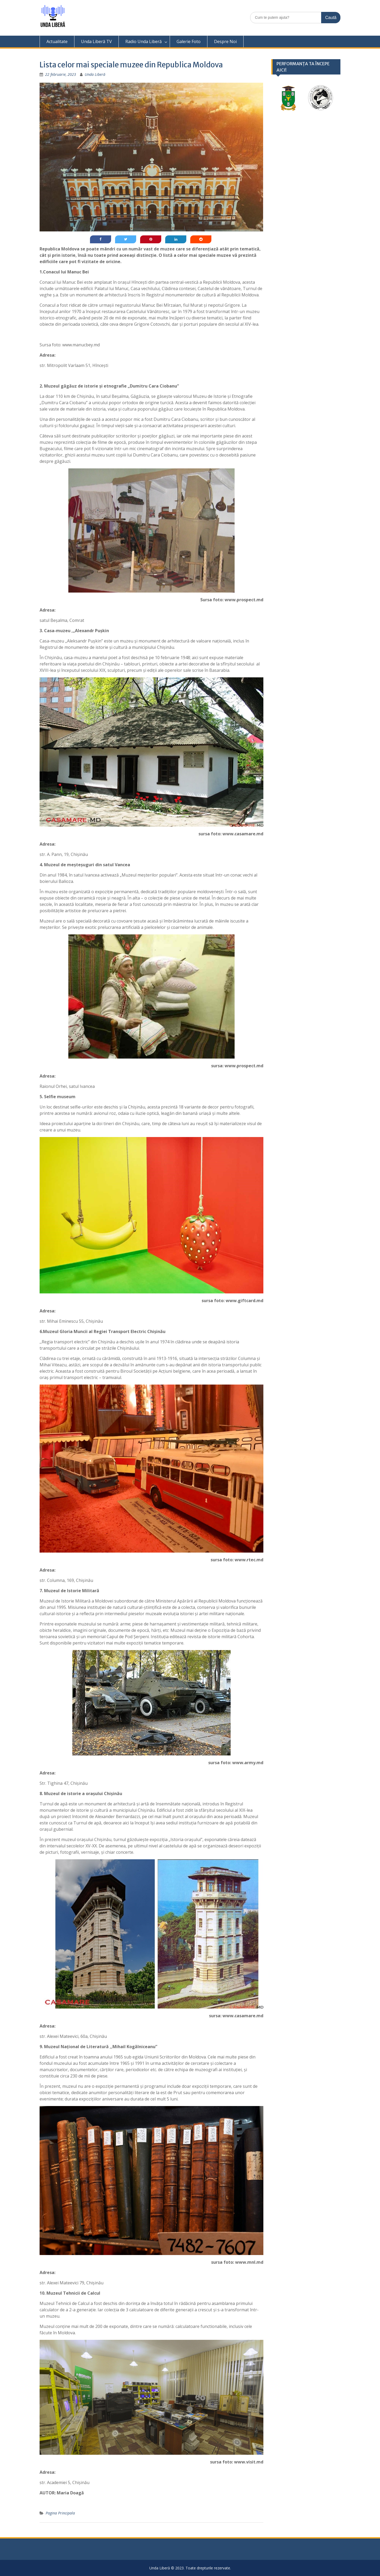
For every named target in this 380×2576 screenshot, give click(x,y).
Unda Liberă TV (96, 41)
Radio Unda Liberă (143, 41)
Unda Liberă (95, 74)
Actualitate (57, 41)
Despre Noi (225, 41)
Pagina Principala (60, 2513)
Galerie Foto (189, 41)
